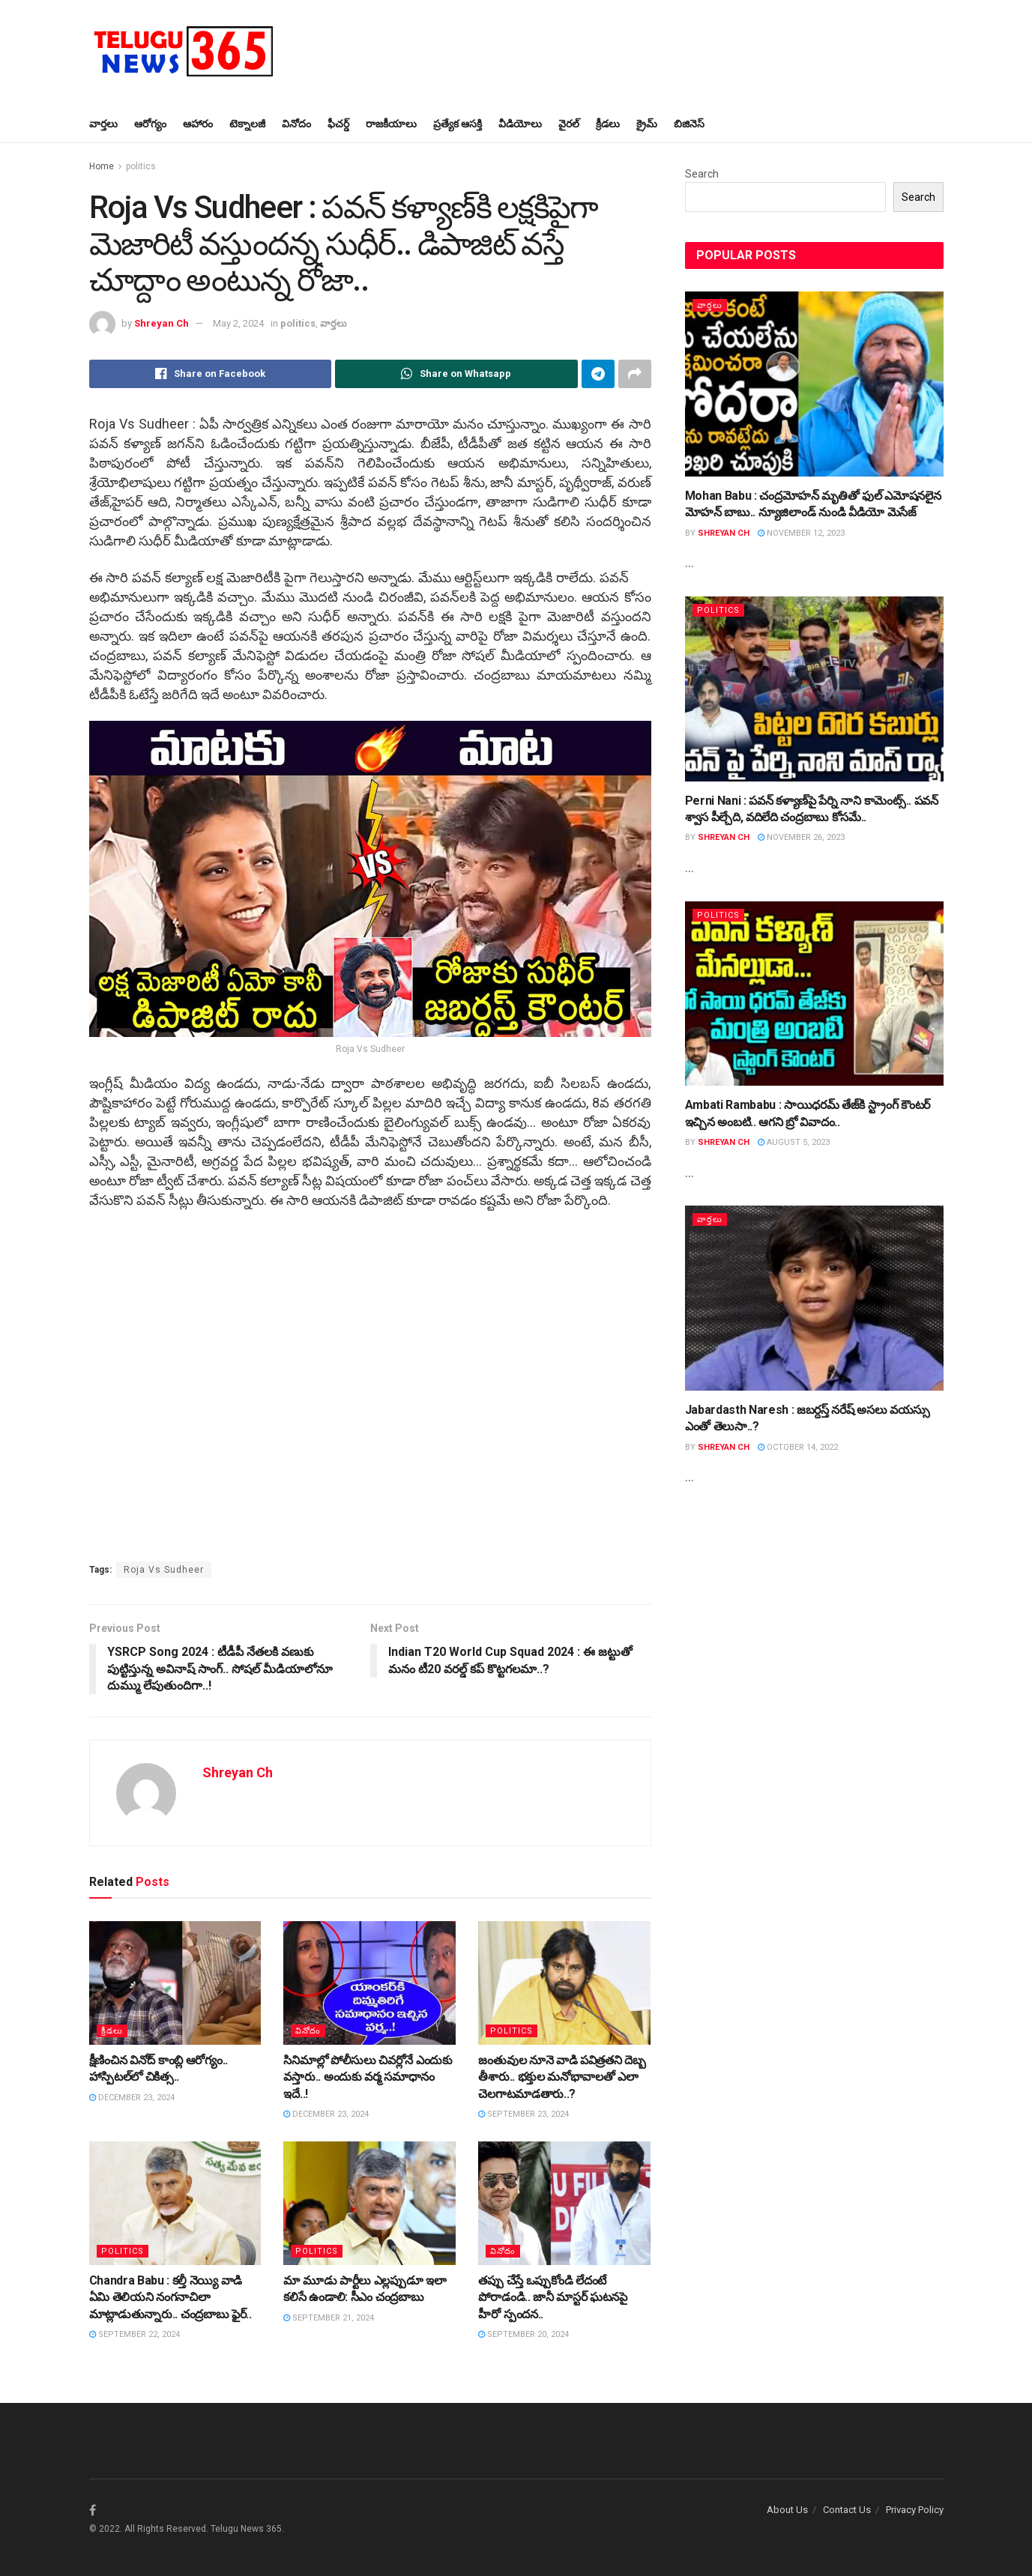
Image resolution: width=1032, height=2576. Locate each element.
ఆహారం (198, 124)
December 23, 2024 (132, 2097)
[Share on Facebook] (210, 374)
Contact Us (847, 2509)
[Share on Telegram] (598, 374)
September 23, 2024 (523, 2114)
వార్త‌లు (103, 124)
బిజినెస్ (689, 124)
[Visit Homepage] (183, 52)
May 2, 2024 (238, 323)
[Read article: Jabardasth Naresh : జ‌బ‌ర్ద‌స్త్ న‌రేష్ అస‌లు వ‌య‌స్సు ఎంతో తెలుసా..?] (814, 1298)
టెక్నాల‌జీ (247, 124)
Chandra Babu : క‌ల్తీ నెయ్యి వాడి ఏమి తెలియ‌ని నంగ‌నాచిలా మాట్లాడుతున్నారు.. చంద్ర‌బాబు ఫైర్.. (170, 2297)
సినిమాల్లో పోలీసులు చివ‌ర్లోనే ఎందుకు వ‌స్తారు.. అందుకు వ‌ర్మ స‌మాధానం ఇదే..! (367, 2077)
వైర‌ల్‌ (568, 124)
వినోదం (296, 124)
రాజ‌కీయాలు (391, 124)
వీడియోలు (520, 124)
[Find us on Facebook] (92, 2511)
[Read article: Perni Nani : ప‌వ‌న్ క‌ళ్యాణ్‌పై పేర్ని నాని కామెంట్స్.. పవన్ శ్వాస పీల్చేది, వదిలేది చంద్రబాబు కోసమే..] (814, 688)
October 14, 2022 (798, 1447)
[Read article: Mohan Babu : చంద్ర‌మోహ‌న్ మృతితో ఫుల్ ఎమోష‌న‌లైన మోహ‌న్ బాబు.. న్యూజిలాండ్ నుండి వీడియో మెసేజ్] (814, 384)
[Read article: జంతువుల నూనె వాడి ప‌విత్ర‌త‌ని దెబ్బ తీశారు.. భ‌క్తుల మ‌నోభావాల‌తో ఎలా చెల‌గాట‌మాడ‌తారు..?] (564, 1982)
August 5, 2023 (794, 1142)
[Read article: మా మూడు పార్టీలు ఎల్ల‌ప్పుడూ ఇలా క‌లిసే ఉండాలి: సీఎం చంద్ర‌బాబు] (369, 2202)
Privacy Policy (915, 2509)
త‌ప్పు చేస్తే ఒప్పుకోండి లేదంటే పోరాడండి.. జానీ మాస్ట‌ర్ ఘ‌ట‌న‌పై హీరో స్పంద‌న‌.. (552, 2297)
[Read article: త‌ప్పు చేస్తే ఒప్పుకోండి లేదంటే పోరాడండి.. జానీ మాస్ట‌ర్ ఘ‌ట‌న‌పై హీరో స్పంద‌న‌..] (564, 2202)
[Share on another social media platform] (634, 374)
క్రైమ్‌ (646, 124)
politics (141, 166)
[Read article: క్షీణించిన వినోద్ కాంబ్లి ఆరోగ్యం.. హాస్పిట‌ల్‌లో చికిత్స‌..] (175, 1982)
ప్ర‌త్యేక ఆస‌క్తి (457, 124)
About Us (787, 2509)
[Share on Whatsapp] (456, 374)
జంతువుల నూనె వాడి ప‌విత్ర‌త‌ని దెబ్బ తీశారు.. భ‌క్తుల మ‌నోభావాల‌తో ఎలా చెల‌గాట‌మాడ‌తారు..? (561, 2077)
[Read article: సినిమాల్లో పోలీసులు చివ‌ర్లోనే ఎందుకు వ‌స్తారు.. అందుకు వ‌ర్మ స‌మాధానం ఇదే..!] (369, 1982)
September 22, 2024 (134, 2334)
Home (101, 166)
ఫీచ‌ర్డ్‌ (338, 124)
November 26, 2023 (801, 837)
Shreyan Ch (161, 323)
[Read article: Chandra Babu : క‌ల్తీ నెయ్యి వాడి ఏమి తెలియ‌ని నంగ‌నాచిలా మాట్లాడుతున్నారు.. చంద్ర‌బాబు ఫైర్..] (175, 2202)
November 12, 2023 (801, 533)
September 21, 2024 (328, 2318)
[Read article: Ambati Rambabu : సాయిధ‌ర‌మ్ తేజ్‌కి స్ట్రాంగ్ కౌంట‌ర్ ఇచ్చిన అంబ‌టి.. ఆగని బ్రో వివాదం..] (814, 993)
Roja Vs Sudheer (164, 1569)
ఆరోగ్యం (150, 124)
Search (702, 174)
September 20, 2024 (523, 2334)
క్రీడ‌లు (608, 124)
